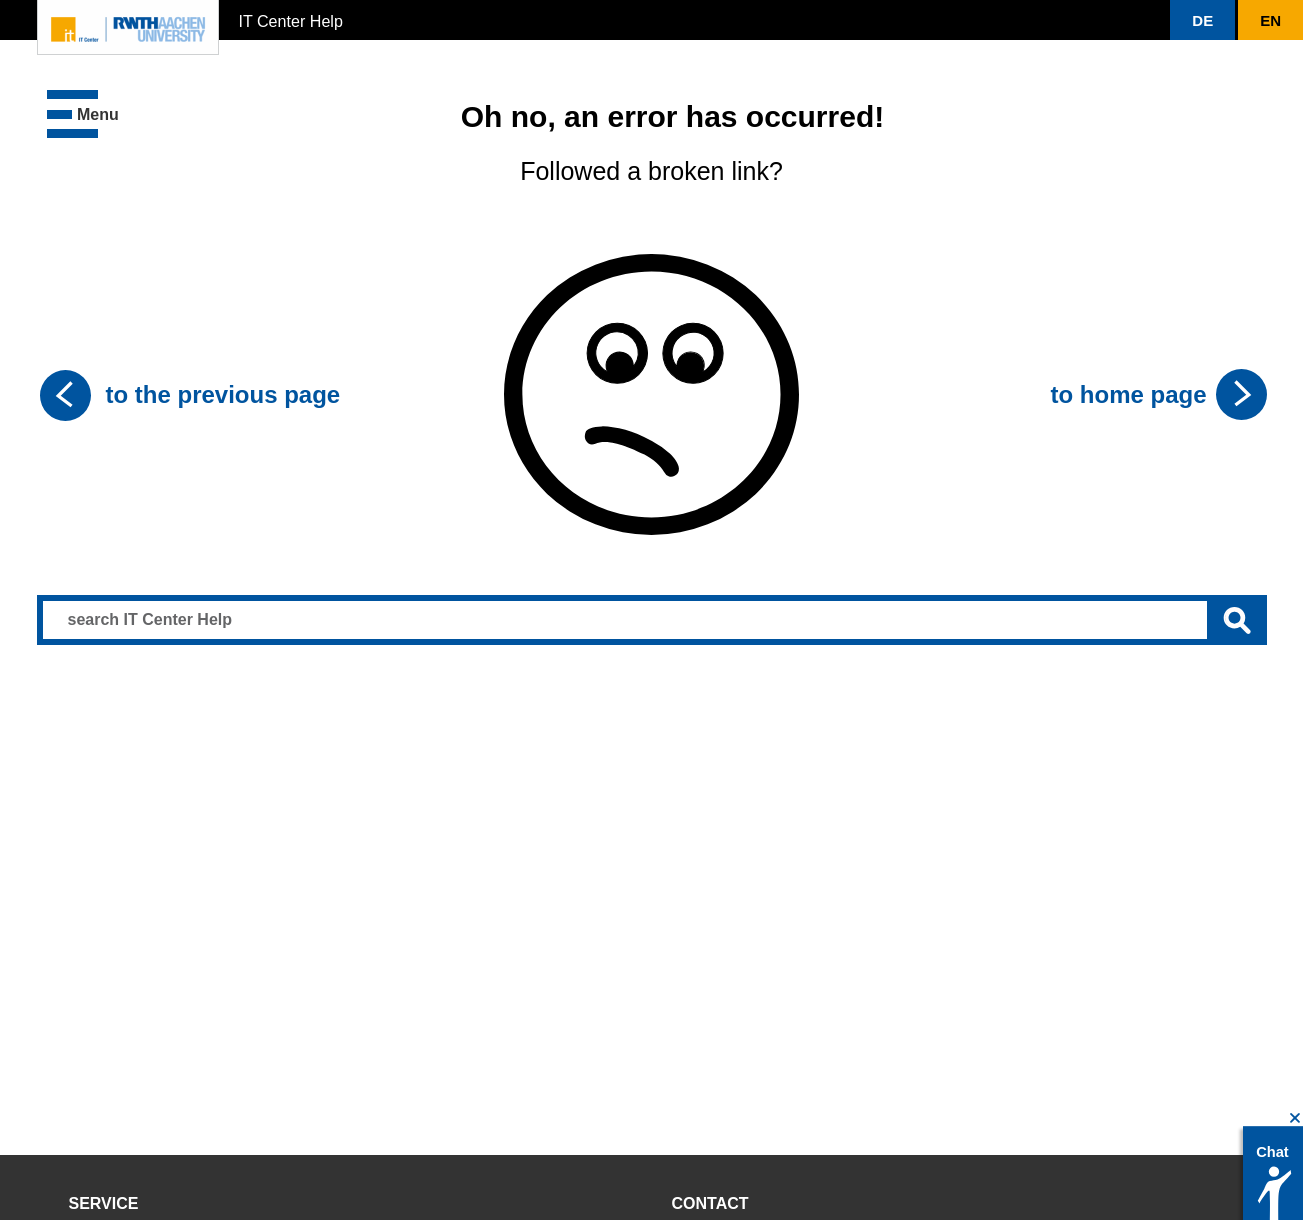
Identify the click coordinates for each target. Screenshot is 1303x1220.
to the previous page (223, 394)
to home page (1128, 394)
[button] (1202, 20)
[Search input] (652, 620)
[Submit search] (1237, 620)
